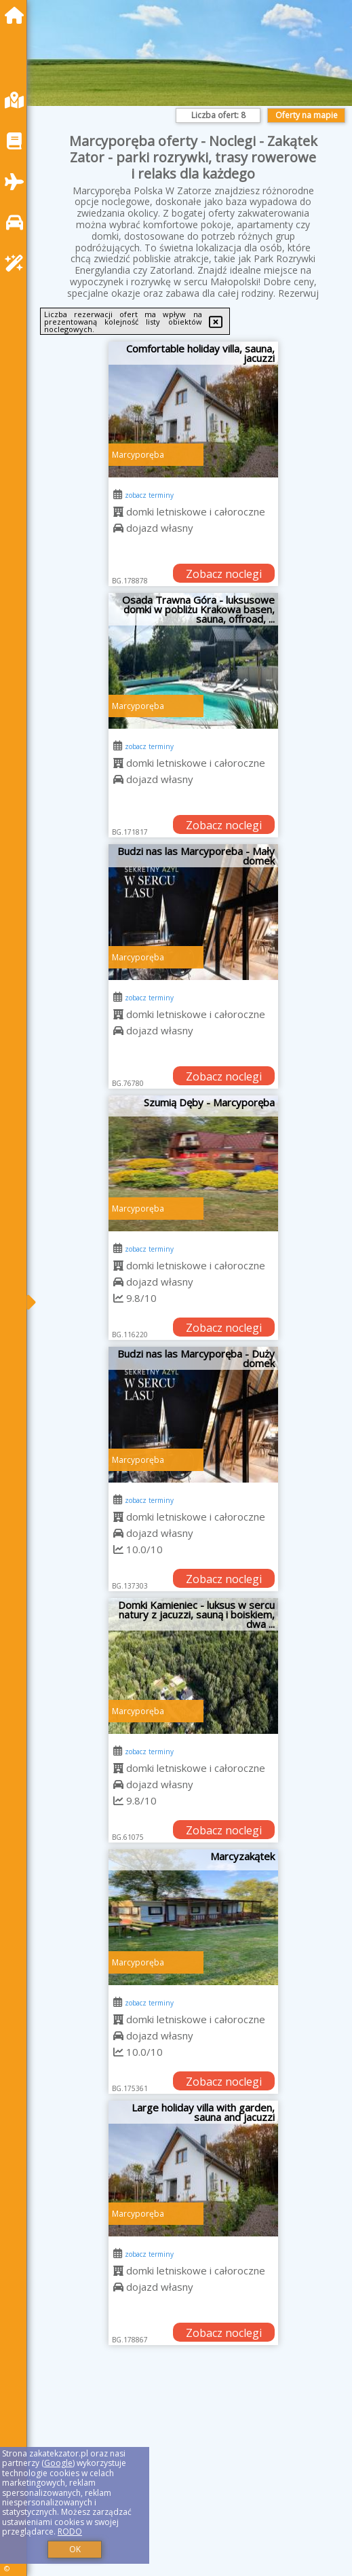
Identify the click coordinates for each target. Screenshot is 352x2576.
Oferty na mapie (306, 115)
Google (58, 2463)
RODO (70, 2531)
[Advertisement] (193, 2474)
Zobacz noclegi (224, 573)
